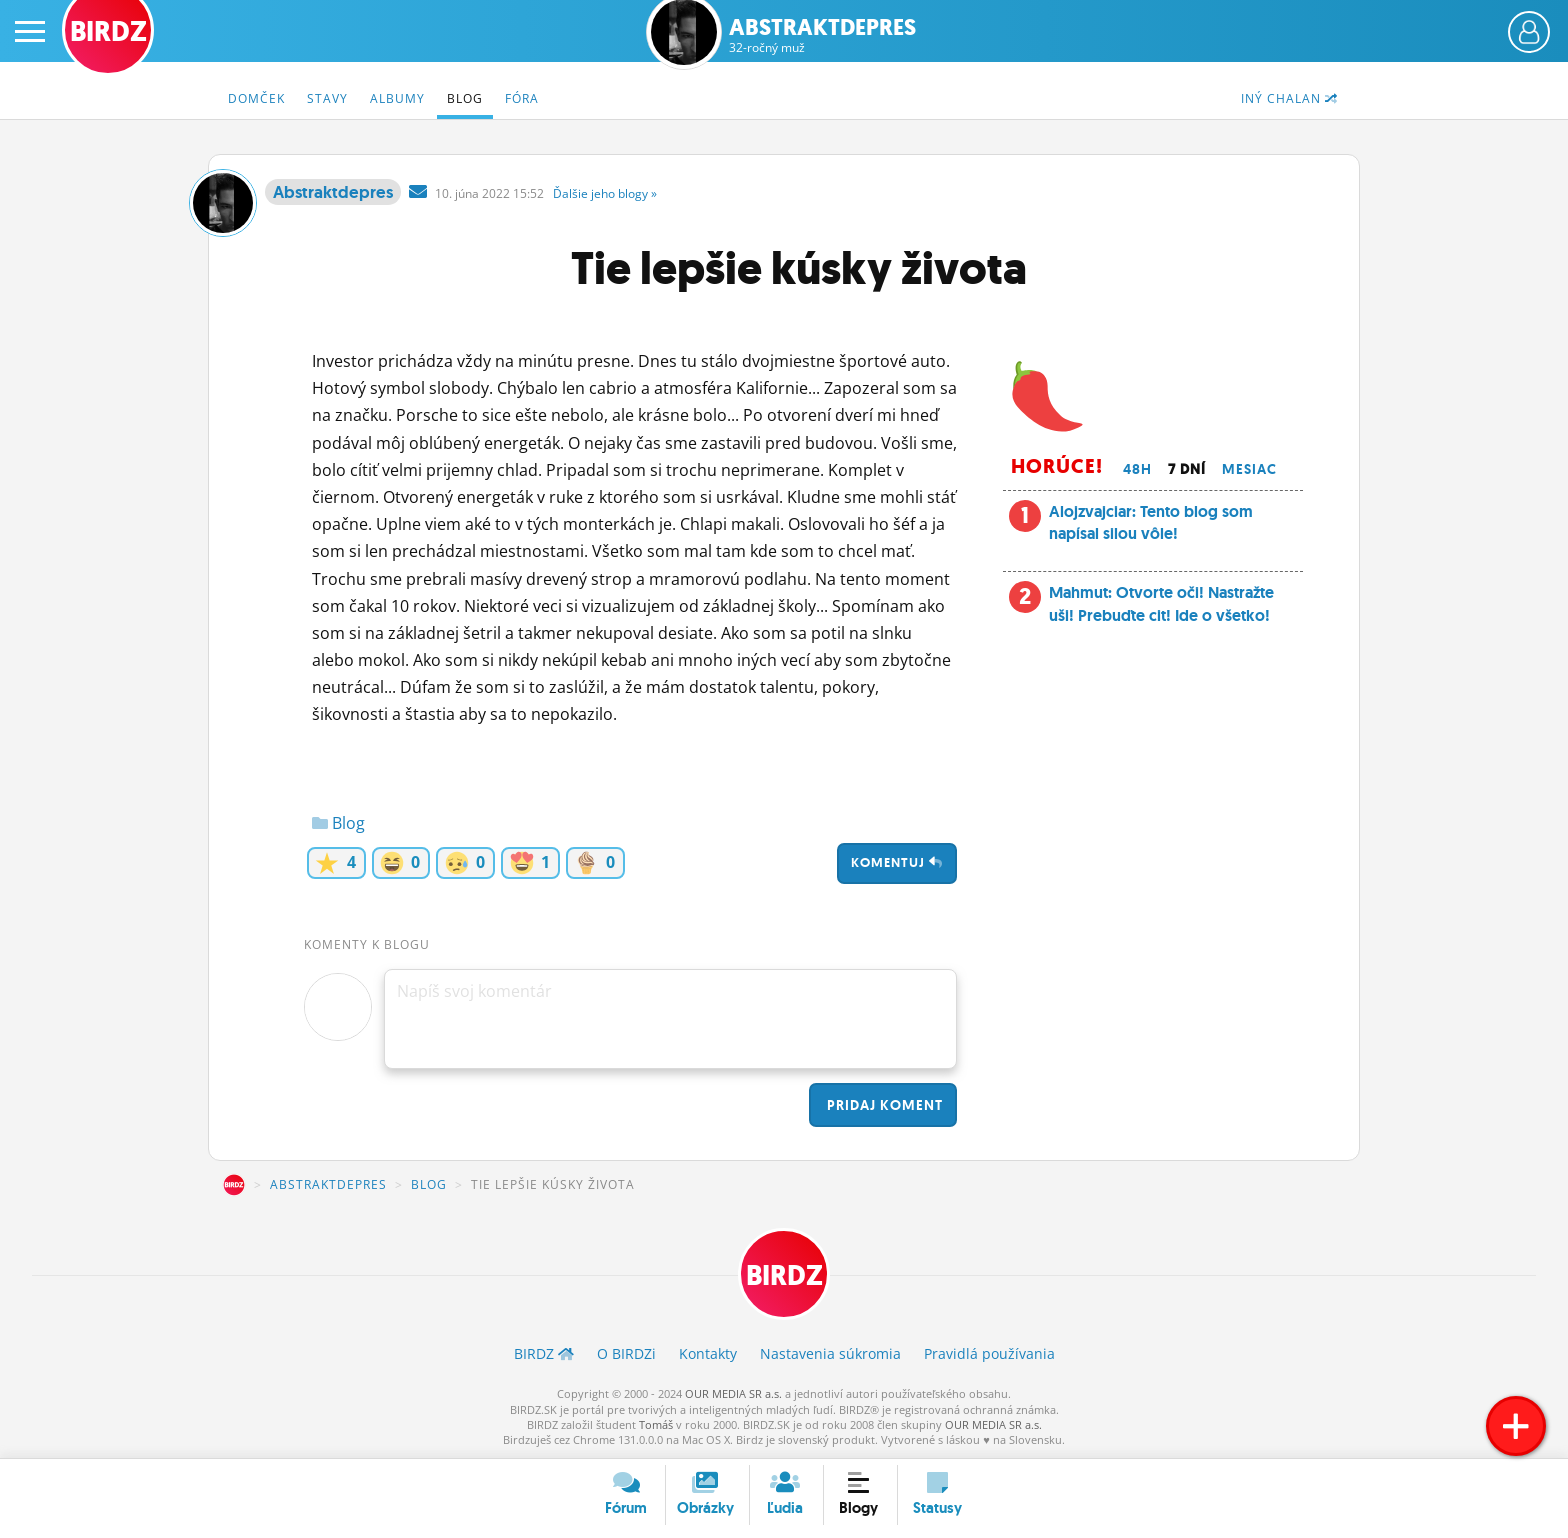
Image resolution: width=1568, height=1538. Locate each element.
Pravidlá (989, 1353)
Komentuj (897, 862)
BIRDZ (234, 1185)
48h (1137, 469)
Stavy (327, 98)
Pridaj (883, 1105)
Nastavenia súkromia (830, 1353)
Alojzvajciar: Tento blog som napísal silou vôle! (1151, 522)
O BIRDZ (626, 1353)
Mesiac (1249, 469)
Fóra (522, 98)
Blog (465, 98)
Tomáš (656, 1424)
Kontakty (708, 1353)
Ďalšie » (605, 193)
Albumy (397, 98)
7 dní (1187, 469)
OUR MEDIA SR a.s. (733, 1393)
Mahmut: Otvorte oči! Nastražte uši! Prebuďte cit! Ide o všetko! (1161, 603)
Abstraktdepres (822, 35)
